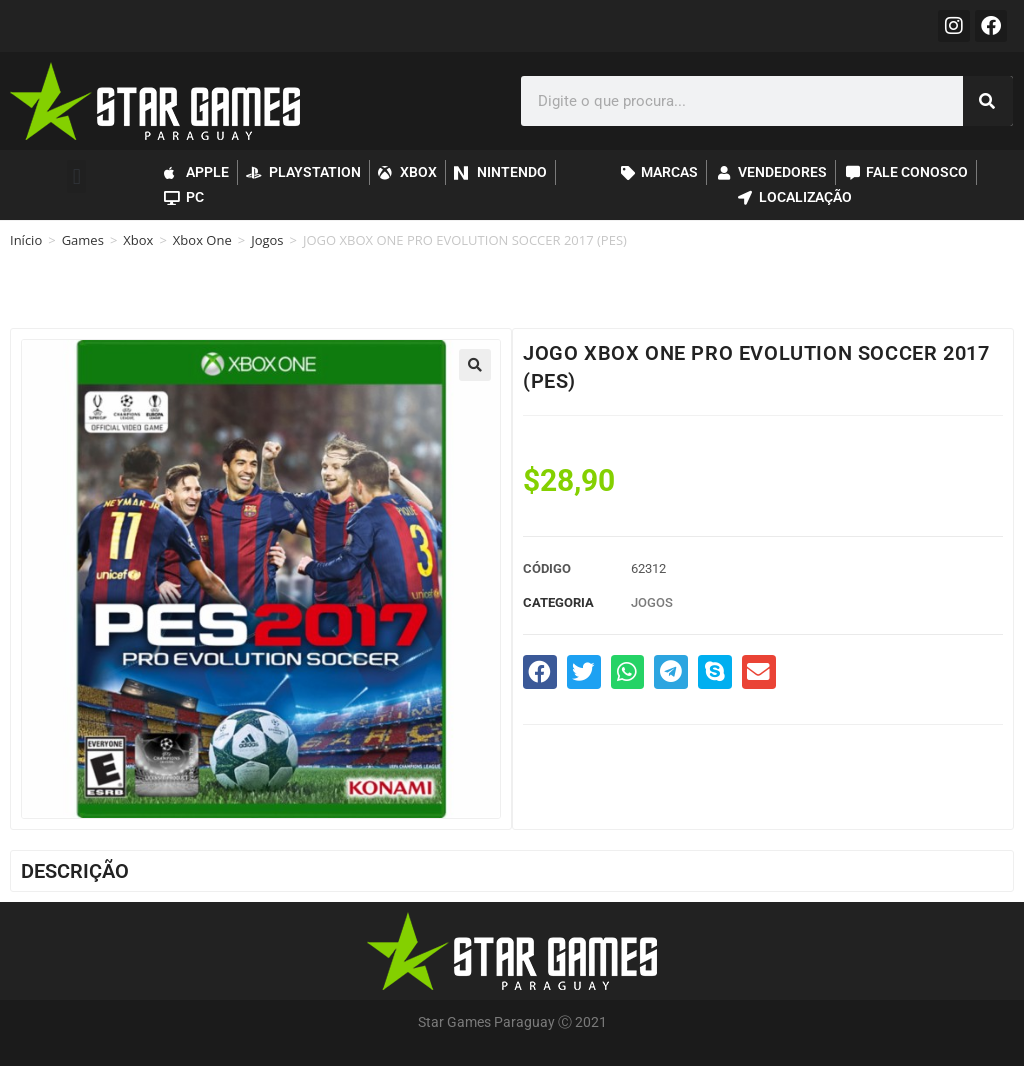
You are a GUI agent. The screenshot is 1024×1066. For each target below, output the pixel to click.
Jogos (267, 240)
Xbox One (202, 240)
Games (83, 240)
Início (26, 240)
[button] (76, 176)
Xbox (138, 240)
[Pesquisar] (988, 101)
